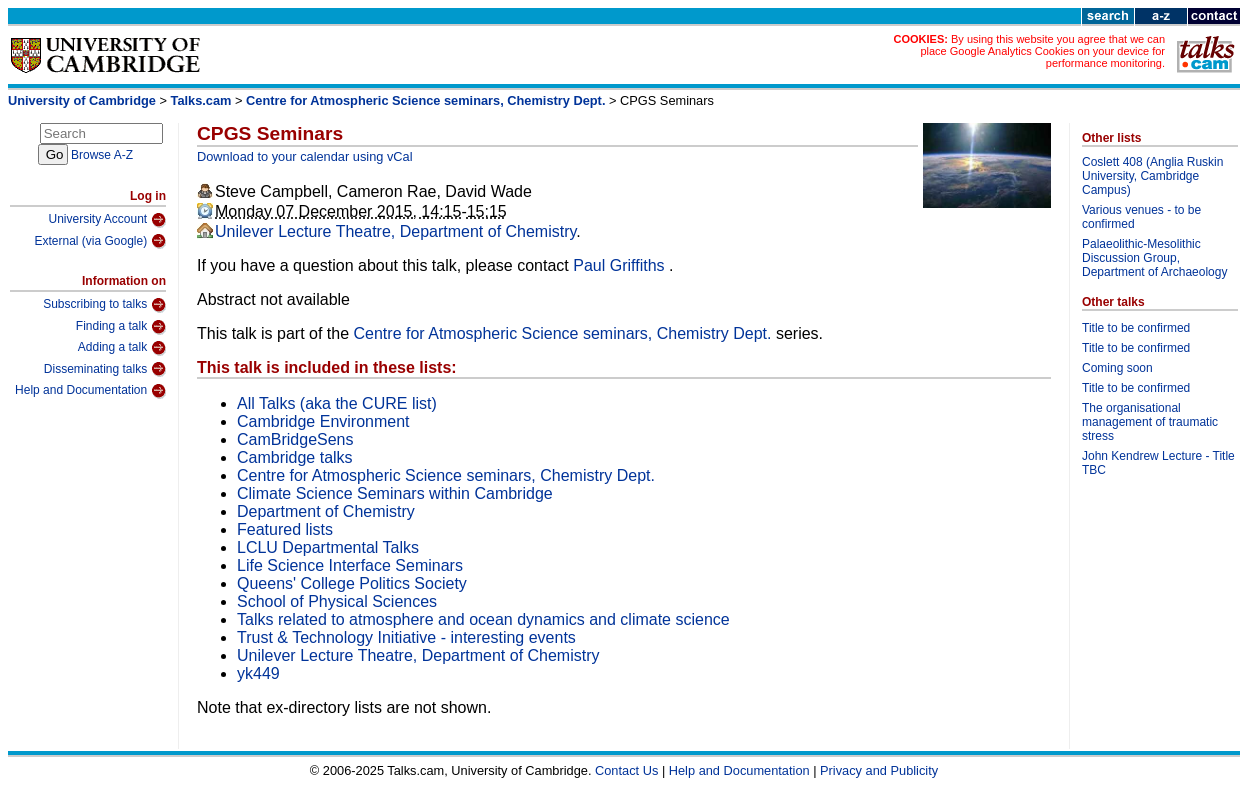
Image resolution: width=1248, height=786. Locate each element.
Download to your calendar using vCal (305, 156)
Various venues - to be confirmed (1141, 217)
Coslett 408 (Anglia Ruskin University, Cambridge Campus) (1152, 176)
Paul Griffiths (621, 265)
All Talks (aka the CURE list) (337, 403)
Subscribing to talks (104, 305)
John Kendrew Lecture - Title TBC (1158, 463)
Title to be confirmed (1136, 328)
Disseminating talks (105, 369)
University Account (107, 220)
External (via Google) (100, 241)
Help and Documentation (90, 391)
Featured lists (285, 529)
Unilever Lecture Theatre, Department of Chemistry (395, 231)
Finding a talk (121, 327)
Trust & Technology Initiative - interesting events (406, 637)
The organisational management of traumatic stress (1150, 422)
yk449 (258, 673)
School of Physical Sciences (337, 601)
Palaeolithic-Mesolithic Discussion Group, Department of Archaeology (1154, 258)
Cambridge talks (295, 457)
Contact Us (626, 770)
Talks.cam (201, 100)
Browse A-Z (102, 155)
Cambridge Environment (323, 421)
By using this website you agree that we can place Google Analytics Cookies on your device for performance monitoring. (1042, 51)
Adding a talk (122, 348)
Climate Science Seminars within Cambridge (395, 493)
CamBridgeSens (295, 439)
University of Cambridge (82, 100)
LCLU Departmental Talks (328, 547)
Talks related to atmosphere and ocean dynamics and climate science (483, 619)
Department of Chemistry (326, 511)
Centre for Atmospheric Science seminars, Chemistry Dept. (425, 100)
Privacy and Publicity (879, 770)
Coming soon (1117, 368)
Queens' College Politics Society (352, 583)
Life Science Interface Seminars (350, 565)
